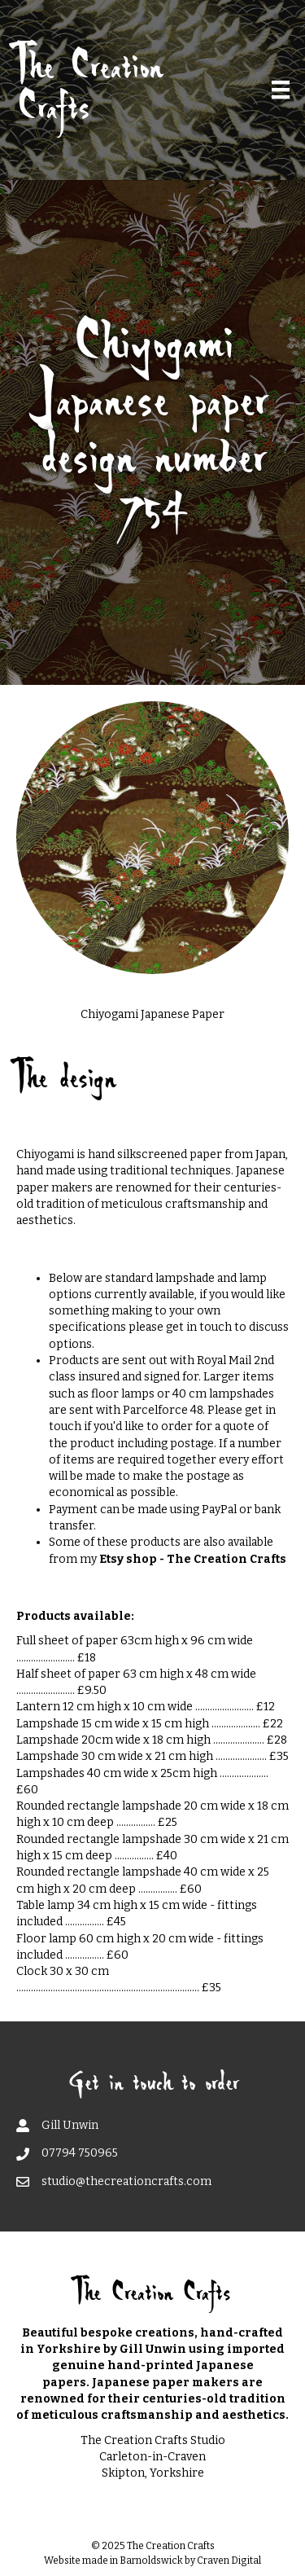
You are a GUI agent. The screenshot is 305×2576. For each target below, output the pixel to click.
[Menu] (280, 89)
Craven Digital (229, 2560)
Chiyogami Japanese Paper (152, 1014)
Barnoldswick (151, 2560)
